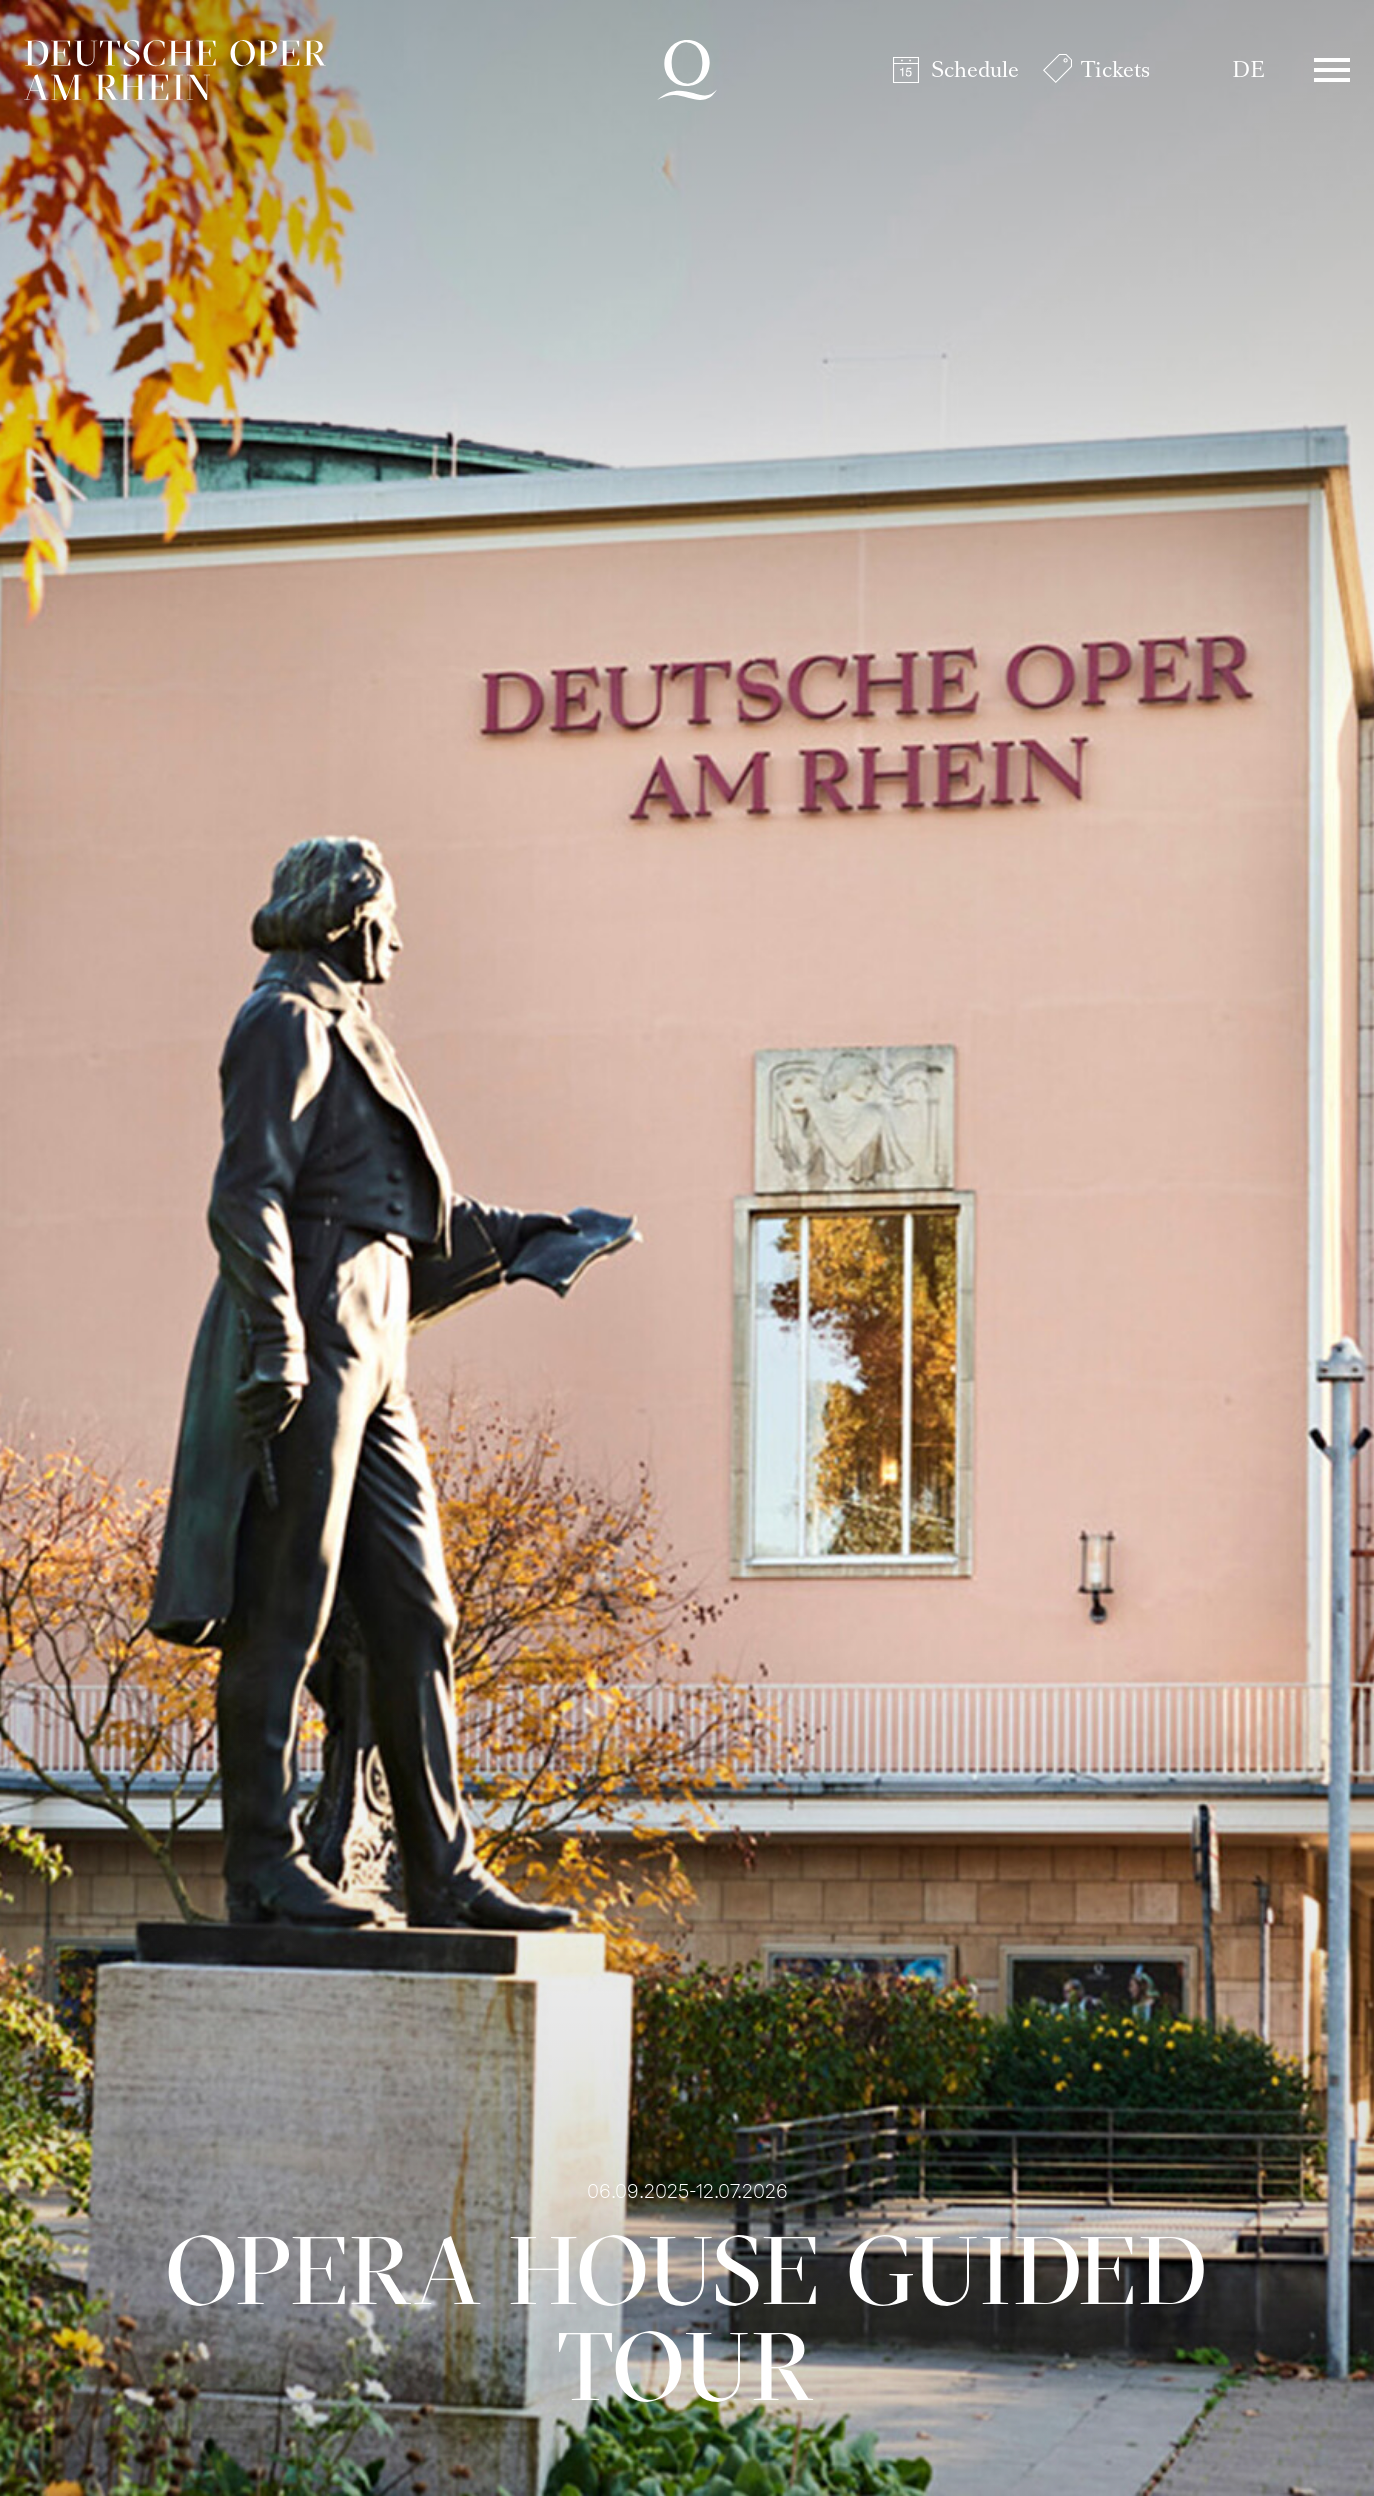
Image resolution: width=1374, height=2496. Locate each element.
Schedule (975, 69)
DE (1248, 69)
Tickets (1115, 69)
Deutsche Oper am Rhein (175, 70)
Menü (1332, 70)
